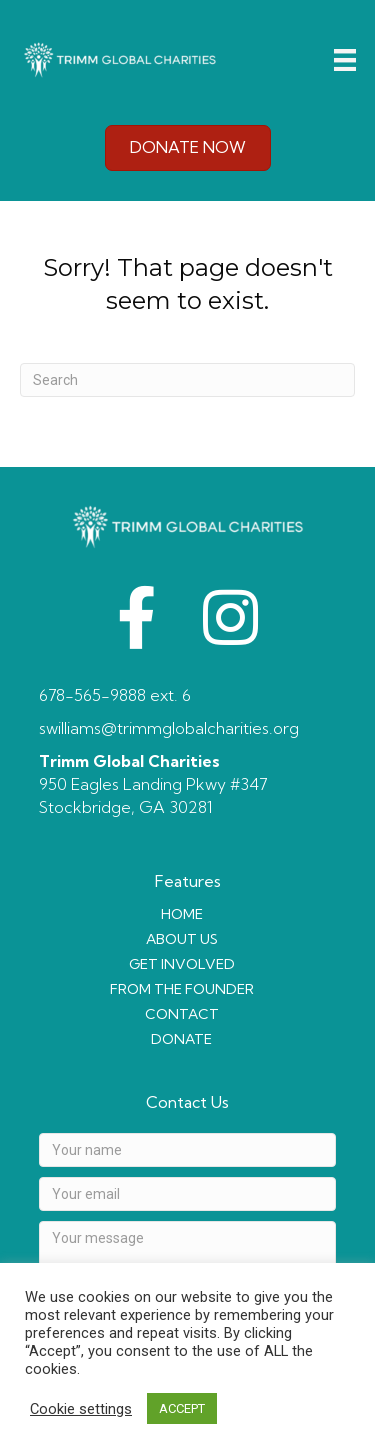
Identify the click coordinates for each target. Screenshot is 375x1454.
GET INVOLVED (182, 964)
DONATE (181, 1039)
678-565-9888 (92, 695)
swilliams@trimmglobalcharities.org (169, 728)
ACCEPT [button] (182, 1408)
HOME (182, 914)
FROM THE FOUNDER (182, 989)
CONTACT (182, 1014)
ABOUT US (182, 939)
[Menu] (345, 60)
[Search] (187, 380)
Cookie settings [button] (81, 1409)
